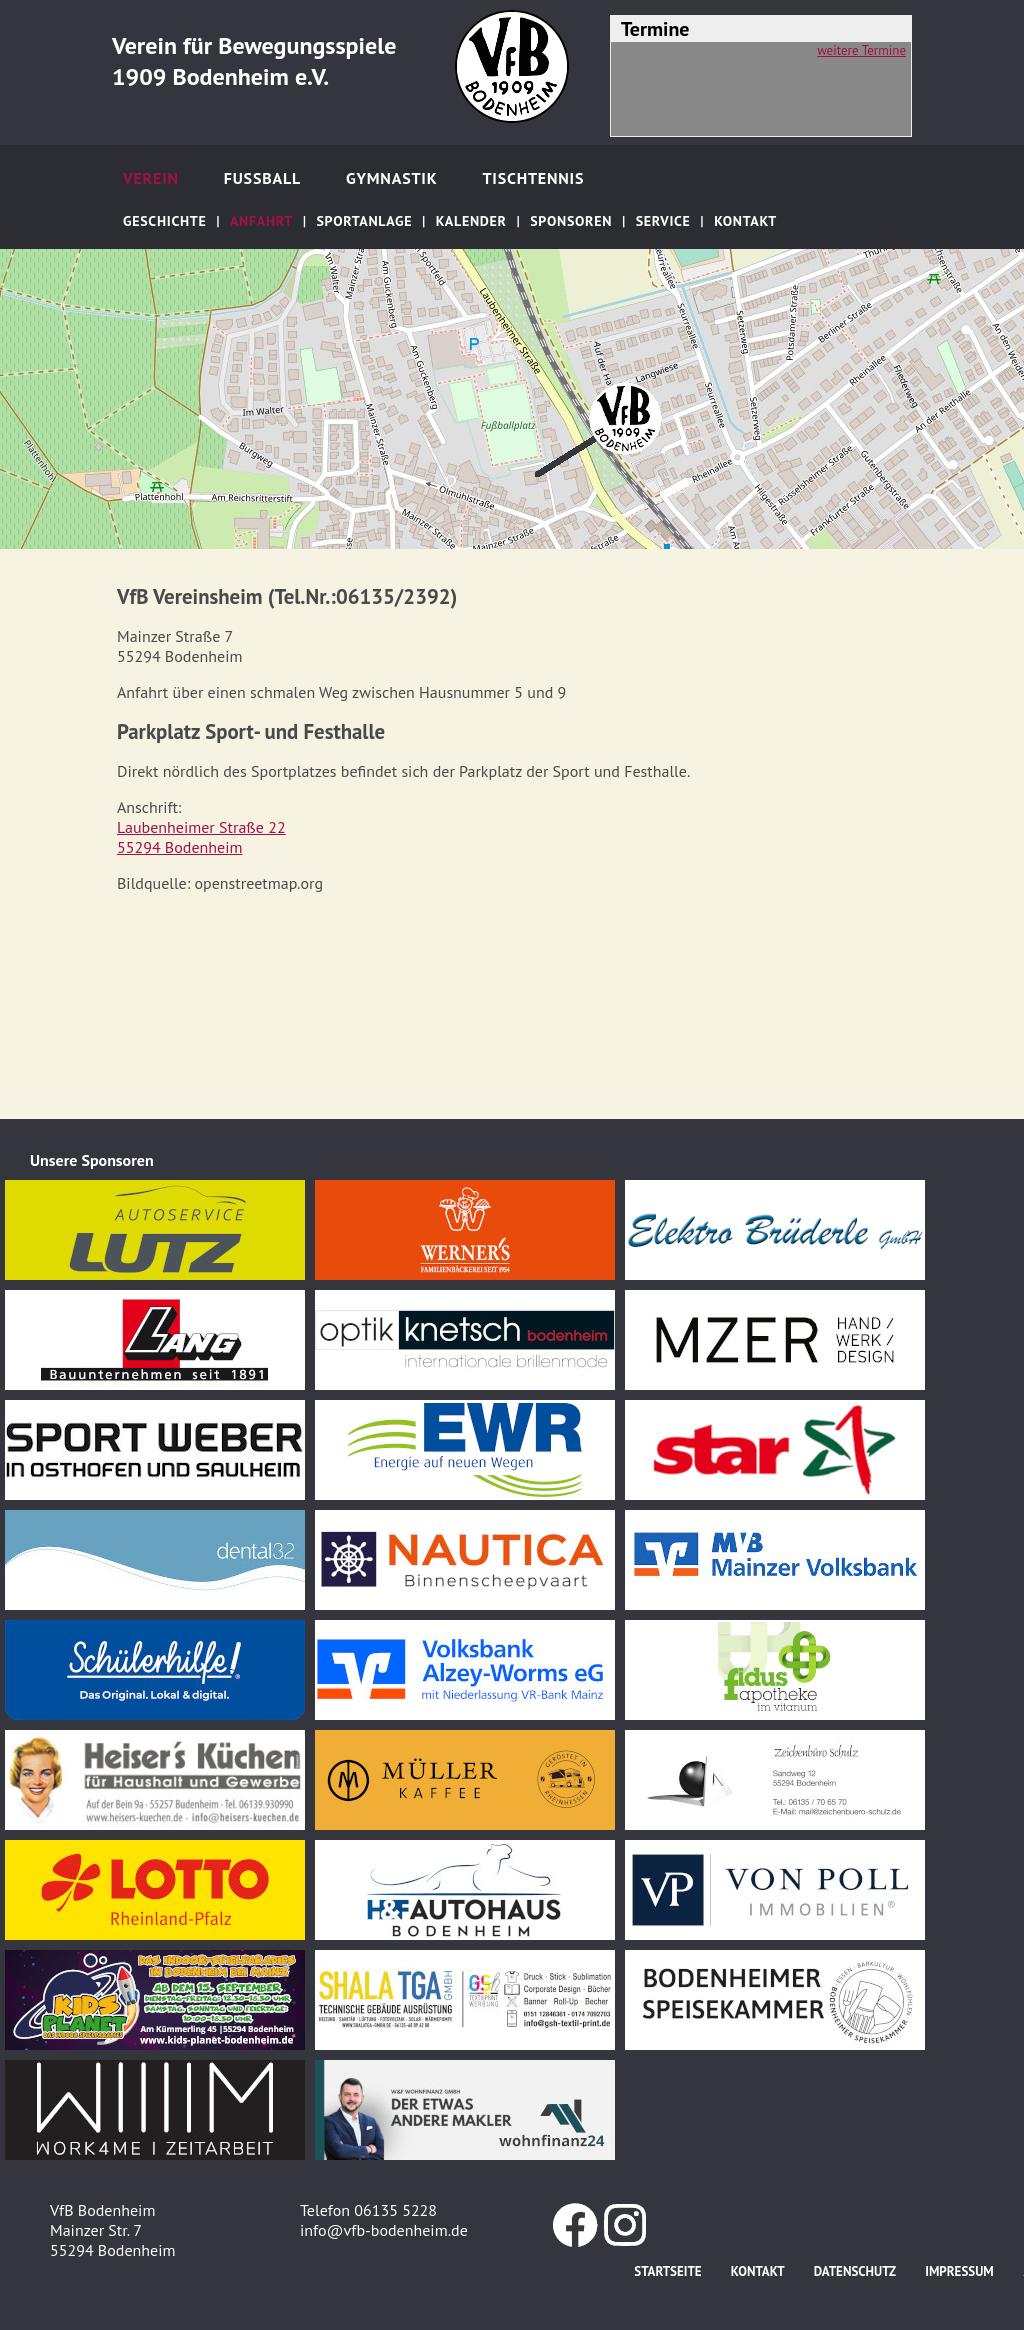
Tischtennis (533, 178)
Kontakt (745, 221)
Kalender (471, 221)
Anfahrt (261, 221)
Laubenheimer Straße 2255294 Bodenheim (201, 837)
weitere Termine (861, 50)
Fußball (262, 178)
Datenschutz (855, 2271)
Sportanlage (364, 221)
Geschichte (164, 221)
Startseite (667, 2271)
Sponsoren (571, 221)
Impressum (959, 2271)
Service (663, 221)
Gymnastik (391, 178)
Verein (151, 178)
